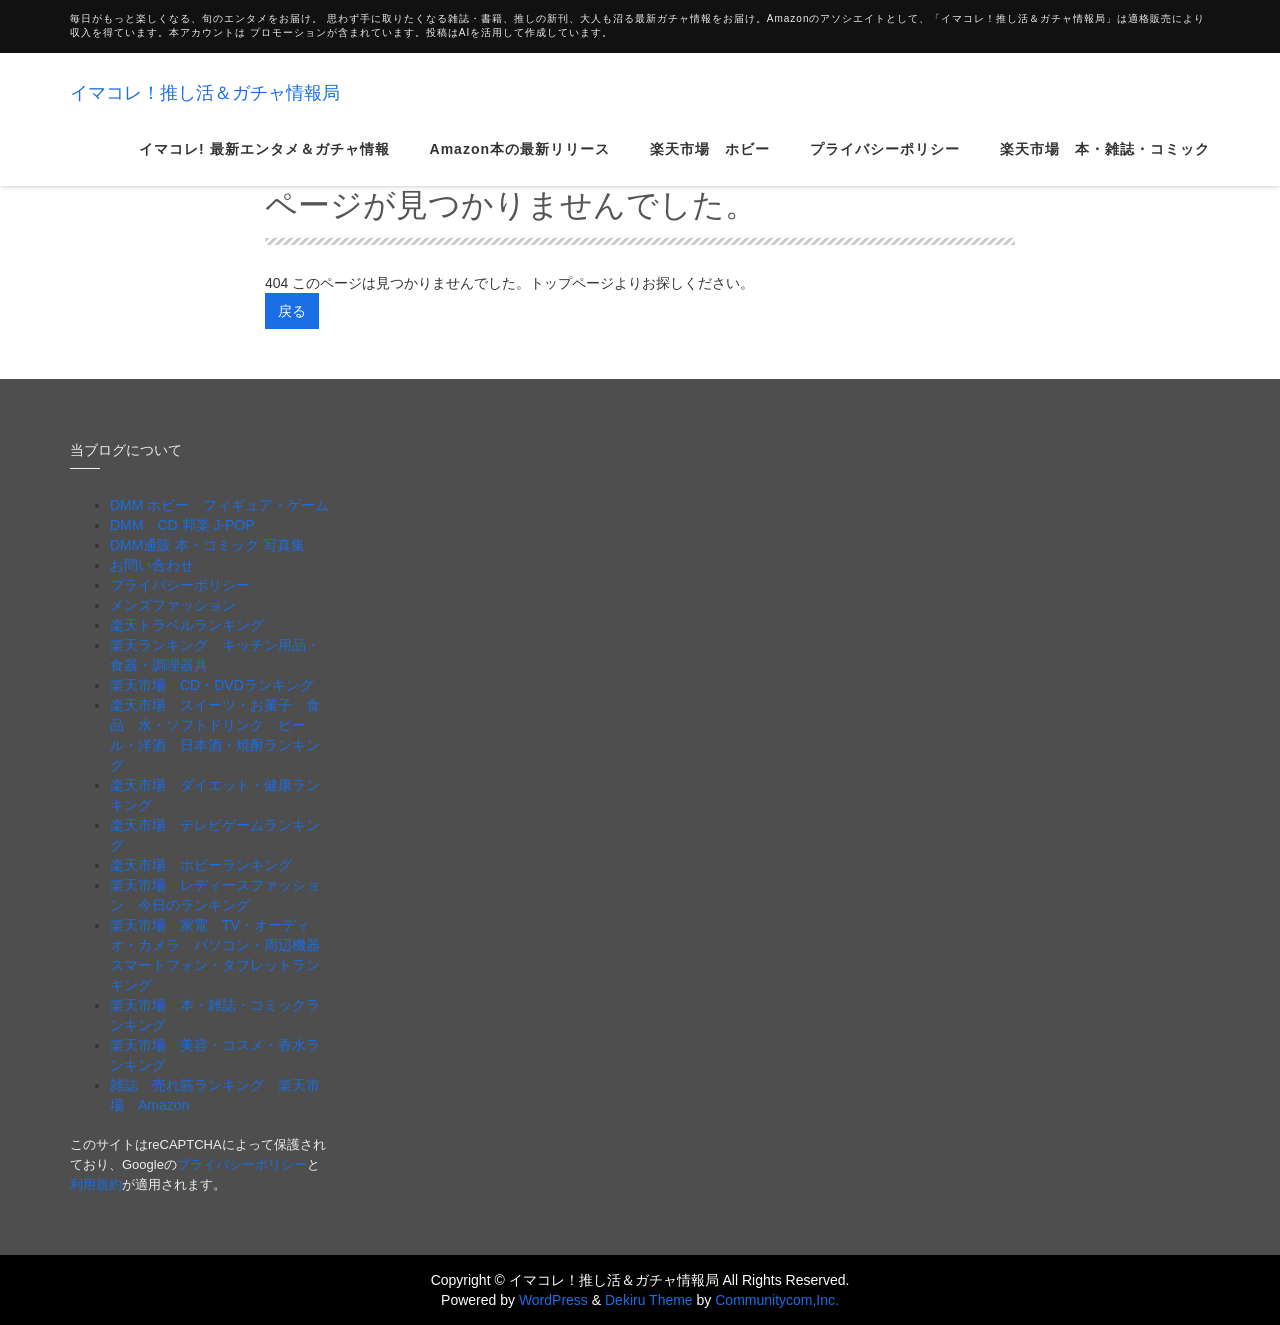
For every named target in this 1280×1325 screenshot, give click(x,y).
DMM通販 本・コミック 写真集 (207, 545)
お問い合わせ (152, 565)
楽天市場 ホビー (710, 164)
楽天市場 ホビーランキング (201, 865)
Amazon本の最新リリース (520, 164)
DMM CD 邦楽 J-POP (182, 525)
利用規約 (96, 1184)
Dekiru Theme (649, 1300)
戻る (292, 311)
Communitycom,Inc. (777, 1300)
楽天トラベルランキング (187, 625)
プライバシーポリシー (885, 164)
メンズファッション (173, 605)
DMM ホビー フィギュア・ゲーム (219, 505)
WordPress (553, 1300)
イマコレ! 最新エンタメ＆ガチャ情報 (264, 164)
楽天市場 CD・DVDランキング (212, 685)
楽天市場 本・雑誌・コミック (1105, 164)
